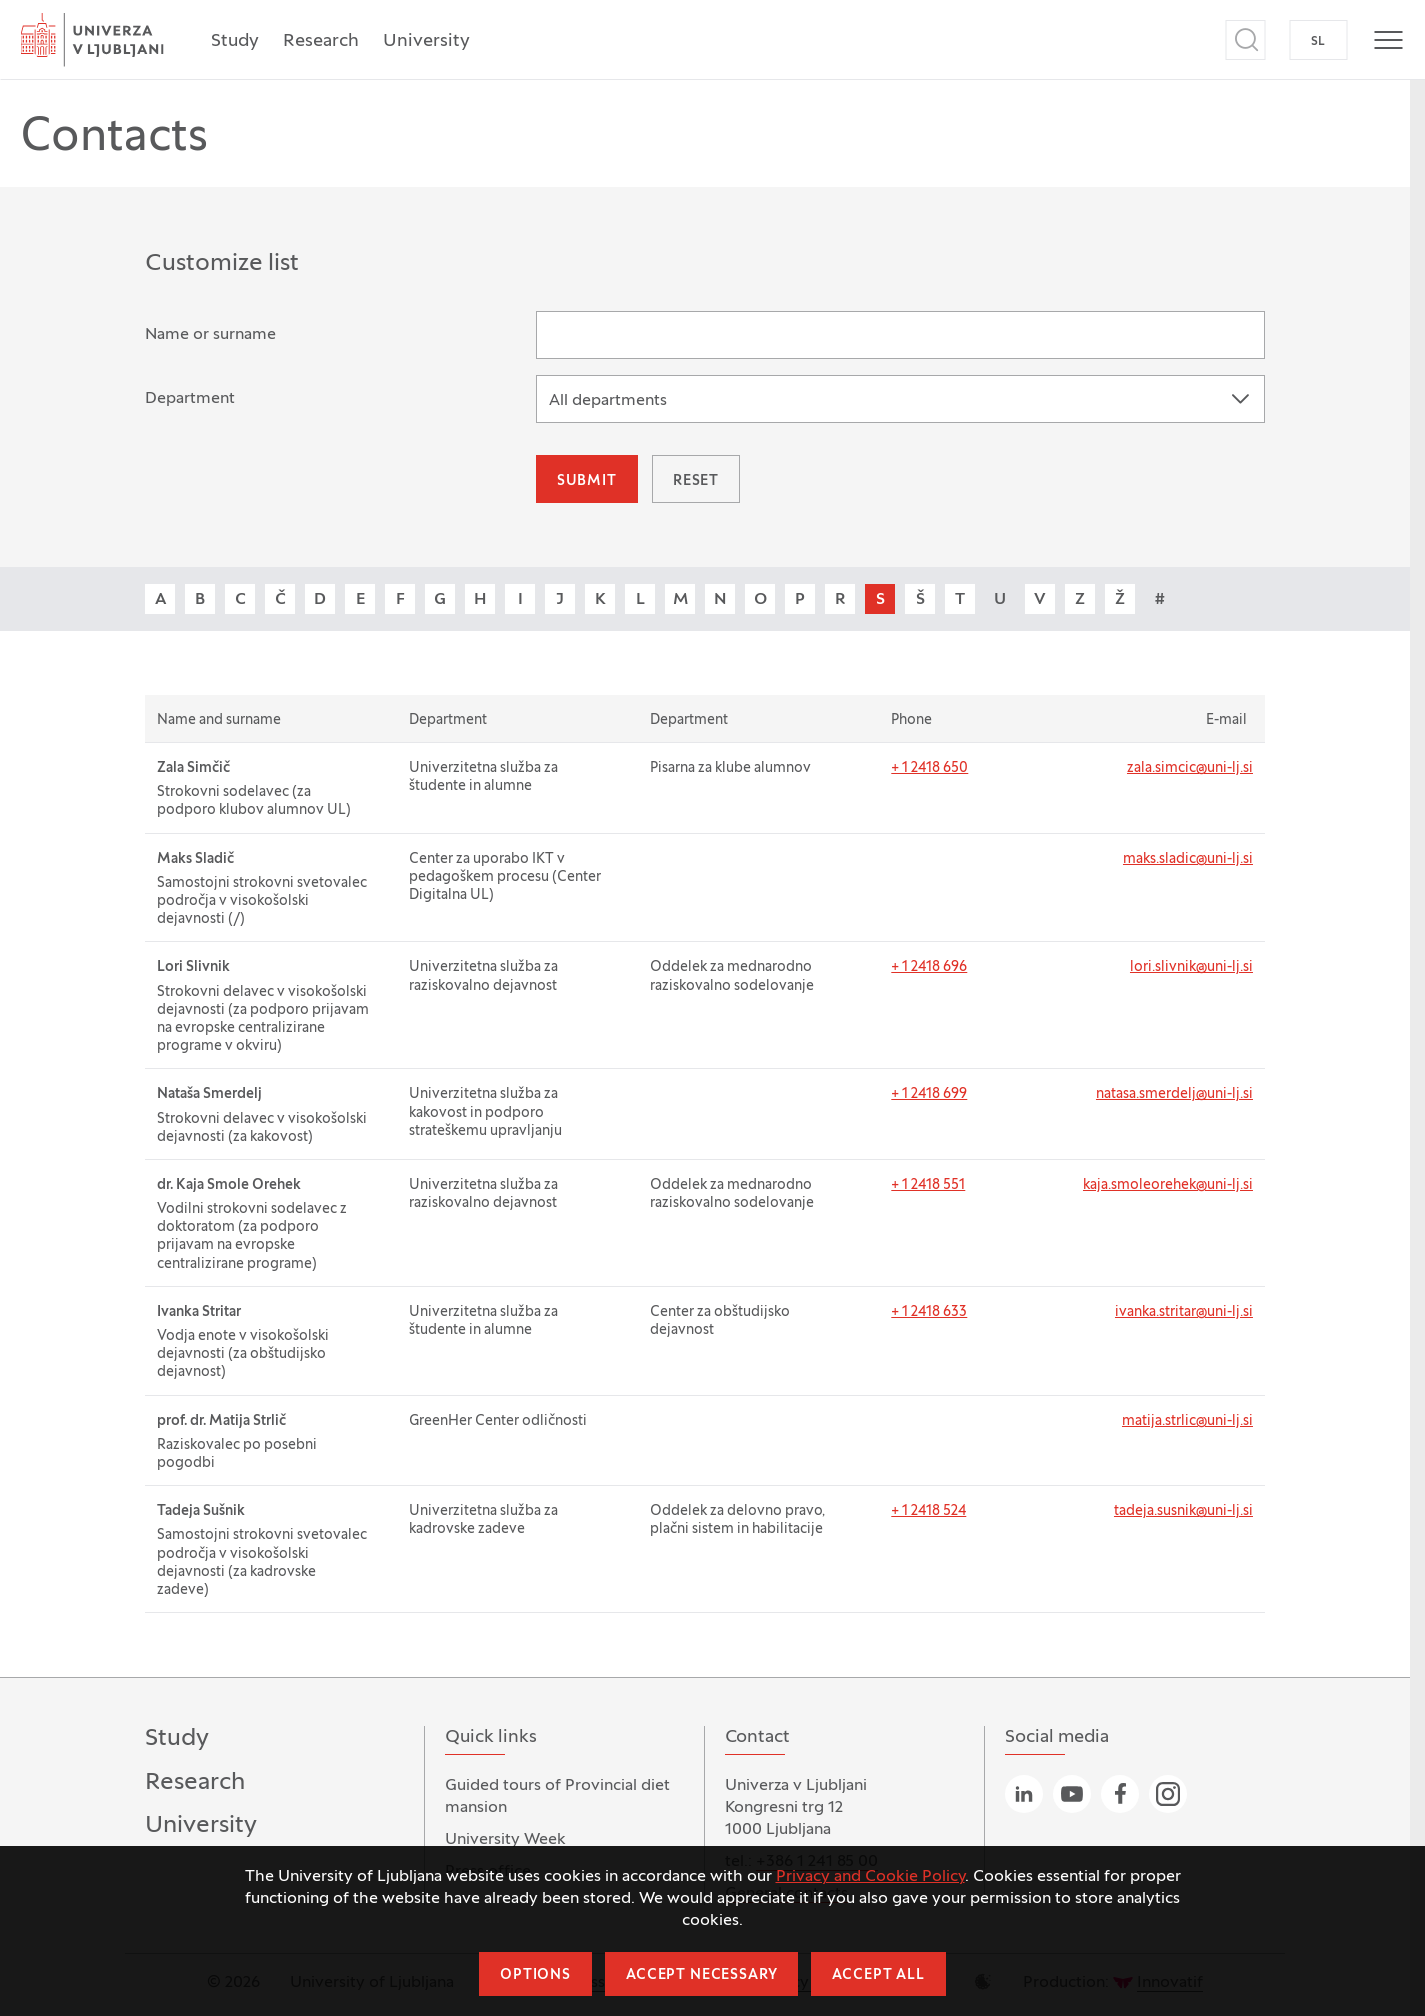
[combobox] (900, 399)
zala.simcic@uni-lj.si (1190, 768)
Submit (587, 481)
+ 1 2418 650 (929, 768)
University (426, 41)
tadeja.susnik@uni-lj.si (1183, 1511)
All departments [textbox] (608, 401)
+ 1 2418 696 (929, 967)
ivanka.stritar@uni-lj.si (1184, 1312)
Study (235, 41)
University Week (505, 1840)
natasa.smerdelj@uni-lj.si (1174, 1094)
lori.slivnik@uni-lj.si (1191, 967)
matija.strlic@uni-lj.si (1187, 1421)
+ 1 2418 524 (928, 1511)
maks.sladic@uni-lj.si (1188, 859)
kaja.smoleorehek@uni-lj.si (1168, 1185)
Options (535, 1975)
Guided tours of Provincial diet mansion (557, 1797)
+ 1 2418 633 (929, 1312)
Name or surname (210, 335)
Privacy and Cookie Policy (870, 1877)
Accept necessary (701, 1975)
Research (321, 41)
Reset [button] (696, 481)
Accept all (878, 1975)
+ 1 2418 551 (928, 1185)
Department (190, 399)
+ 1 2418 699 (929, 1094)
